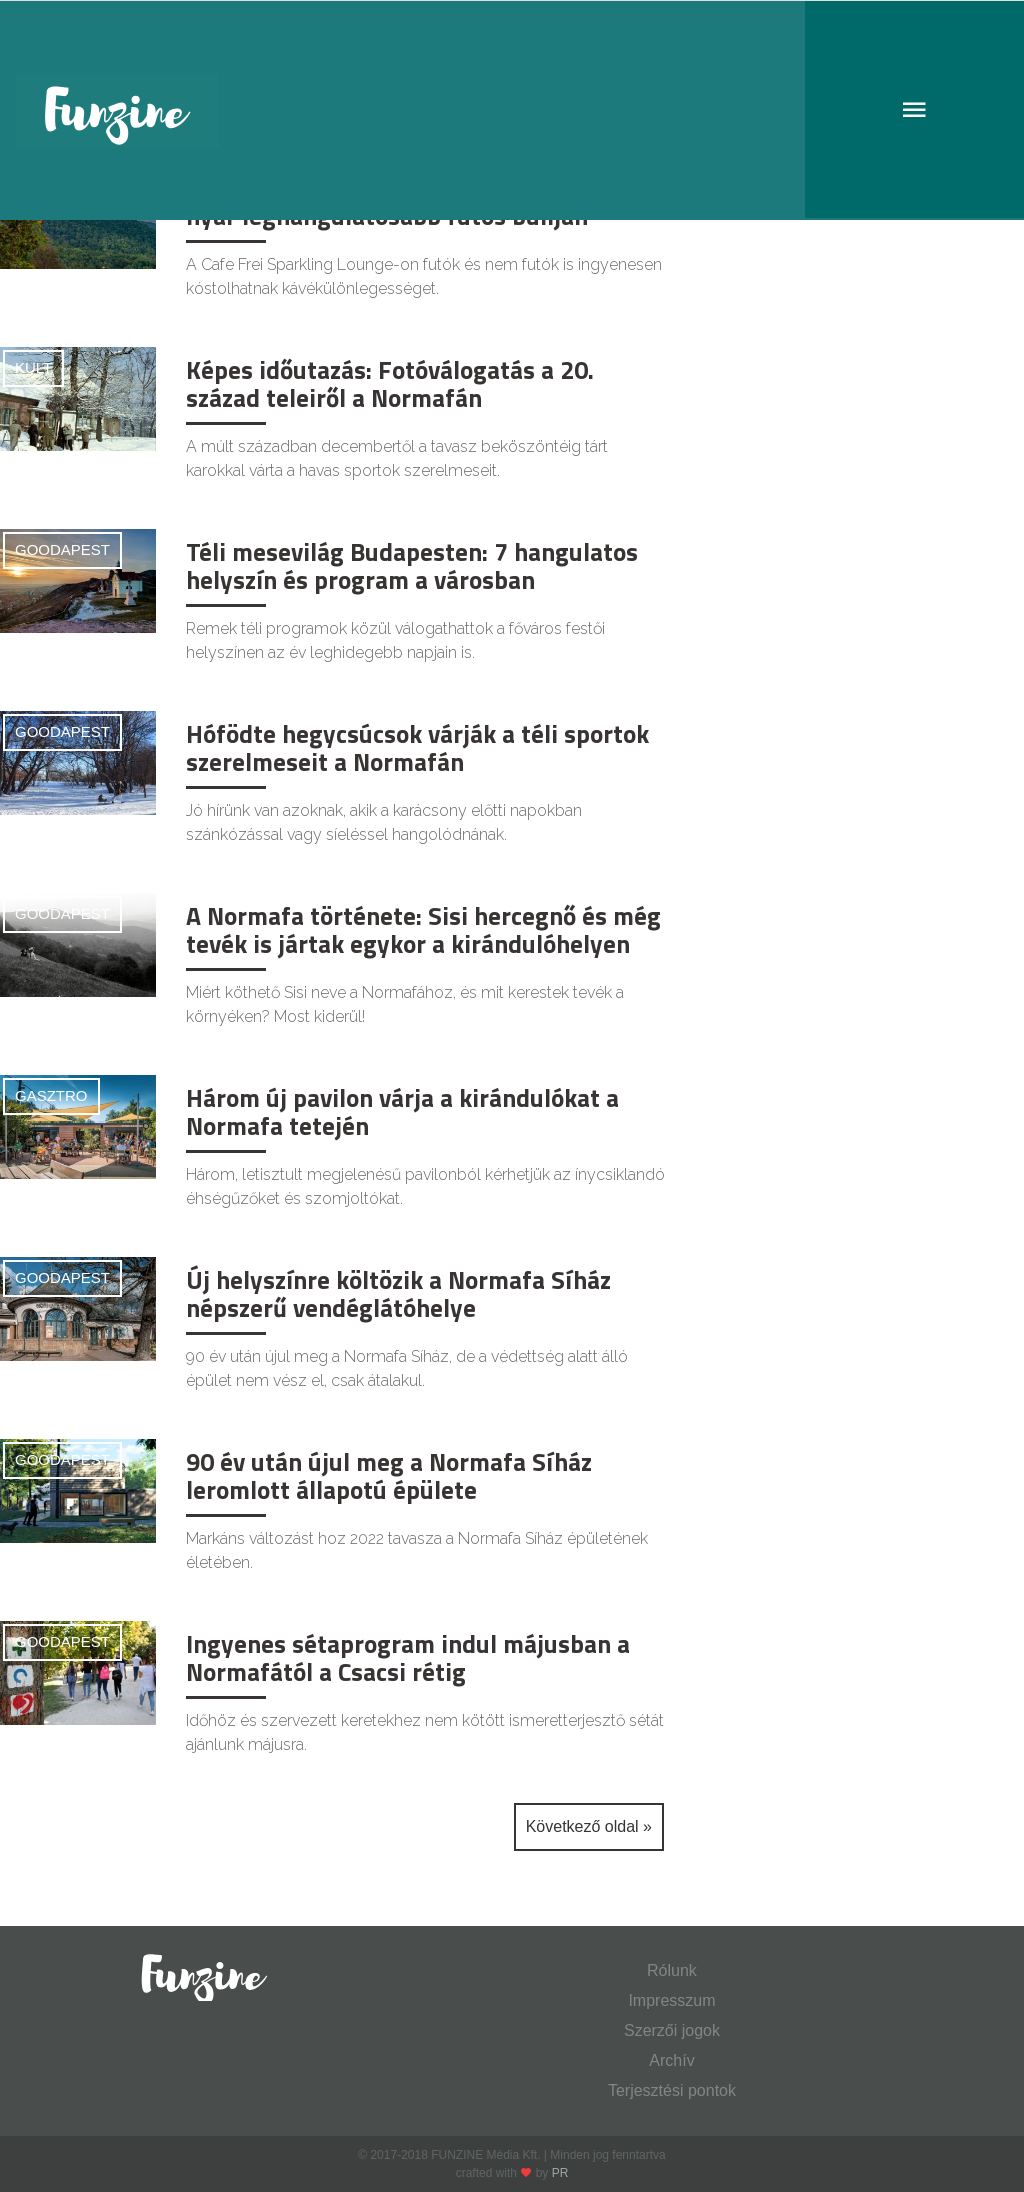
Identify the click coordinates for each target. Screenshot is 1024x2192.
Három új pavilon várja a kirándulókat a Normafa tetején (402, 1112)
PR (560, 2173)
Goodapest (62, 549)
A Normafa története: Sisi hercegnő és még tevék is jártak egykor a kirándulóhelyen (423, 930)
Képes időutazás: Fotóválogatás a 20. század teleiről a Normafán (390, 384)
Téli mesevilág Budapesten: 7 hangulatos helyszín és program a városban (412, 566)
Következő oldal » (589, 1826)
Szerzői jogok (672, 2030)
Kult (33, 367)
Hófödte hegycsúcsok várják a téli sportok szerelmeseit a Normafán (417, 748)
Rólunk (672, 1970)
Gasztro (51, 1095)
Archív (671, 2060)
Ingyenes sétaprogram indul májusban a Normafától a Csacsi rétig (408, 1658)
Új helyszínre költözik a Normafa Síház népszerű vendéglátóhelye (398, 1294)
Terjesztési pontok (672, 2090)
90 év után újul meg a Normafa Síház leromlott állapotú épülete (389, 1476)
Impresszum (671, 2000)
